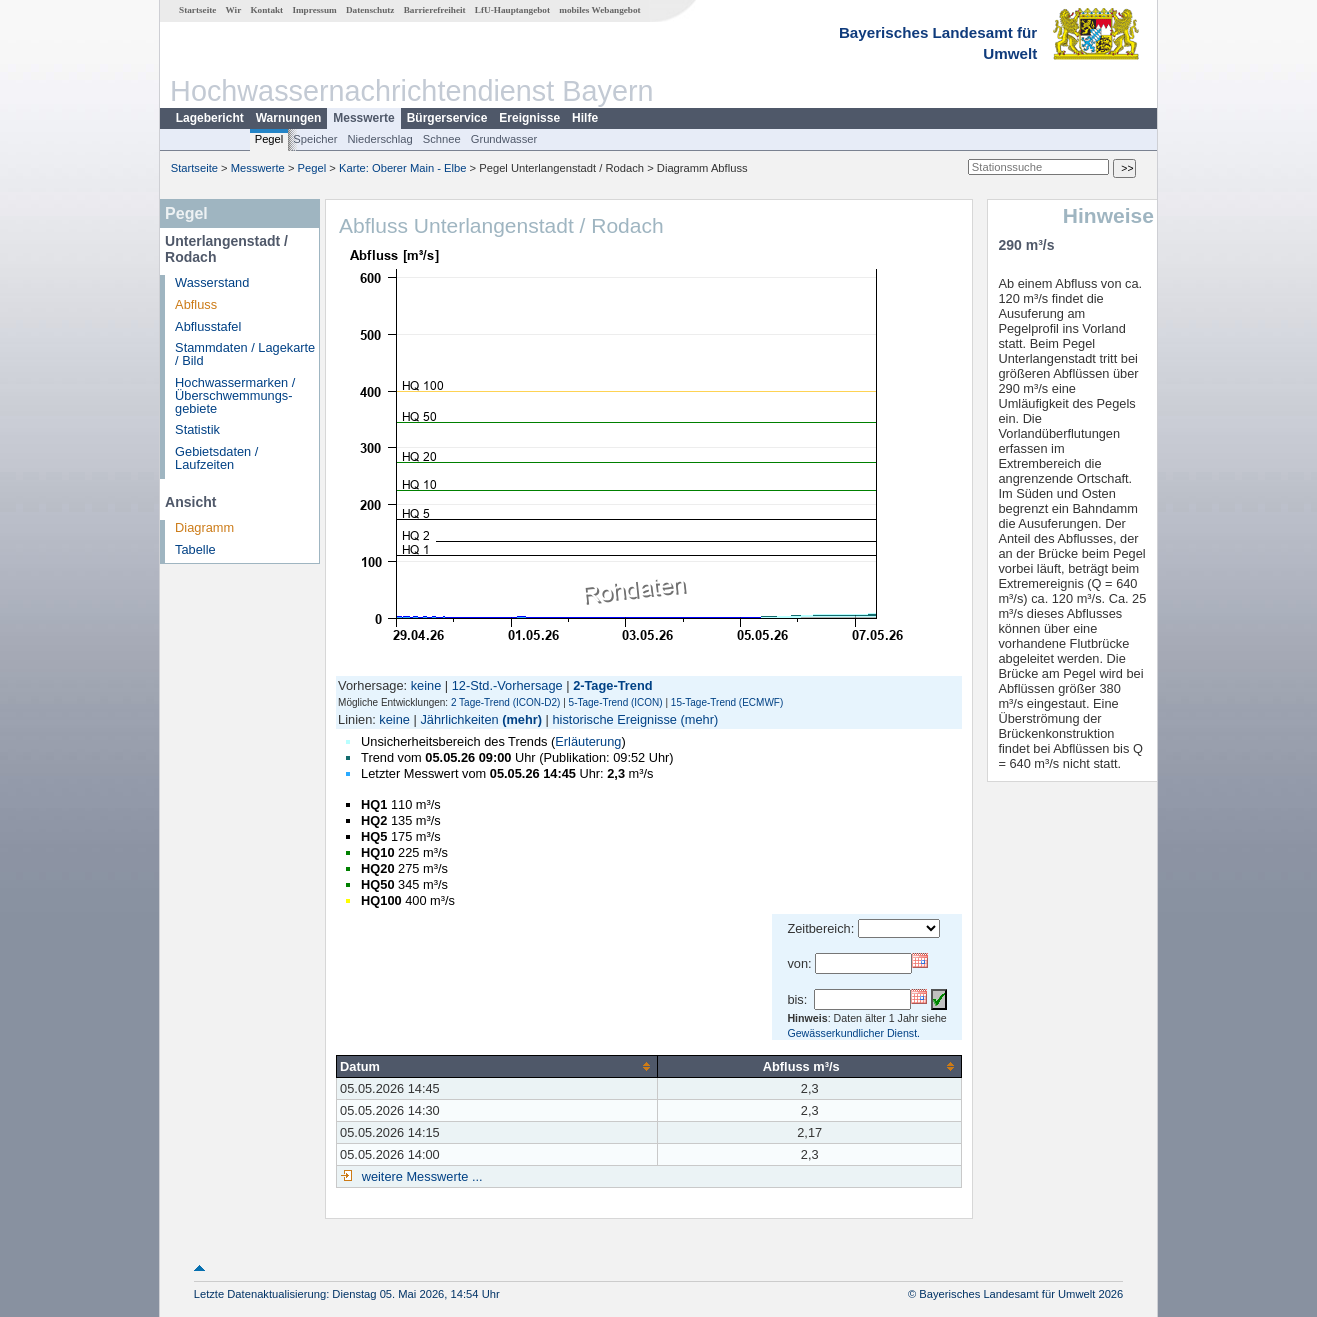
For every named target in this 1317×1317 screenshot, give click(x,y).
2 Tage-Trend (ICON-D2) (505, 702)
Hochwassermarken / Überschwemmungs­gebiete (235, 395)
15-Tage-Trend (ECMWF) (727, 702)
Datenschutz (370, 10)
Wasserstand (212, 282)
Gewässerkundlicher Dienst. (853, 1033)
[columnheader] (497, 1066)
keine (426, 685)
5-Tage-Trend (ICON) (616, 702)
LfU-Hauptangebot (512, 10)
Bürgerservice (447, 118)
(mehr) (522, 719)
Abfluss (196, 304)
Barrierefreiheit (435, 10)
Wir (234, 10)
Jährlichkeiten (459, 719)
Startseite (197, 10)
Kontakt (266, 10)
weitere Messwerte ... (420, 1176)
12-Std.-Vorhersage (507, 685)
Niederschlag (379, 139)
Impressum (314, 10)
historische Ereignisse (614, 719)
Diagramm (204, 527)
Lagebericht (210, 118)
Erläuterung (588, 741)
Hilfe (585, 118)
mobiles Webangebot (599, 10)
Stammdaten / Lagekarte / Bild (245, 354)
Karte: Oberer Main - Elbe (402, 168)
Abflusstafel (208, 326)
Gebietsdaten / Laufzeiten (216, 458)
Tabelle (195, 549)
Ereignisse (529, 118)
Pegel (269, 139)
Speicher (315, 139)
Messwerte (363, 118)
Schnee (442, 139)
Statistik (197, 429)
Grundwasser (504, 139)
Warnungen (289, 118)
